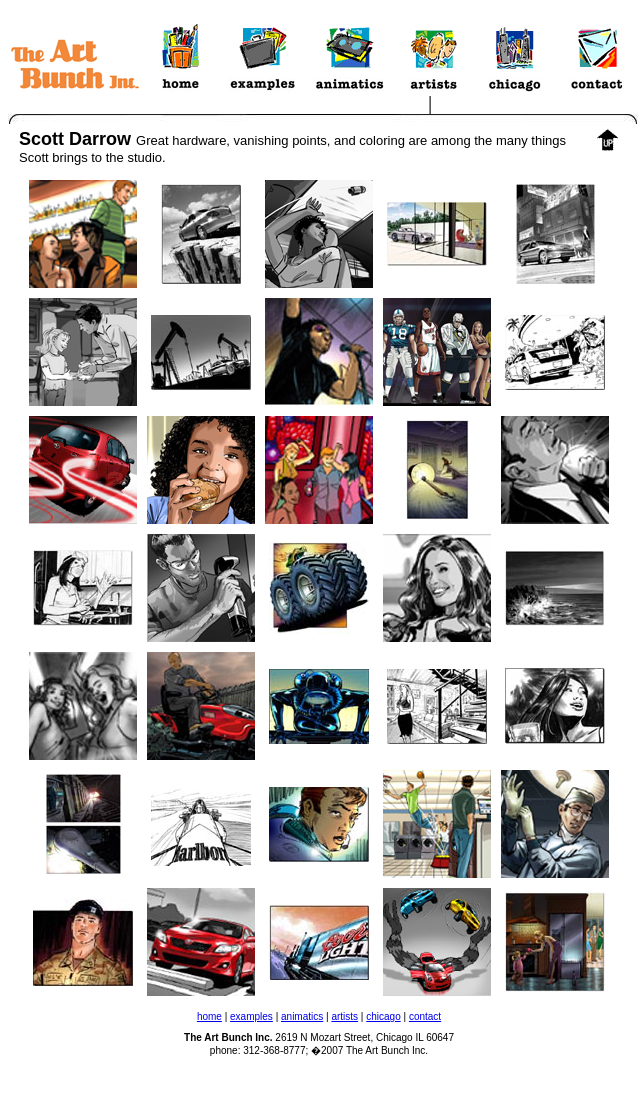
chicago (383, 1016)
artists (344, 1016)
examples (251, 1016)
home (209, 1016)
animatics (302, 1016)
